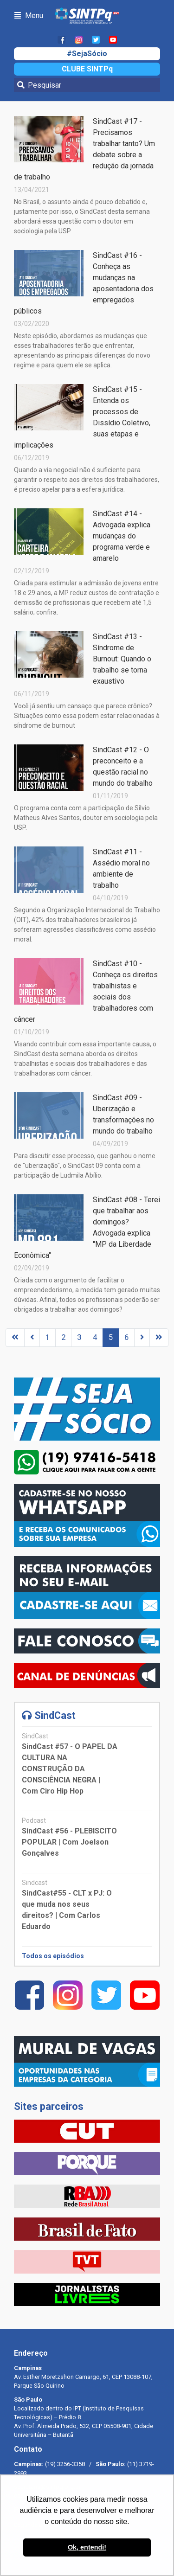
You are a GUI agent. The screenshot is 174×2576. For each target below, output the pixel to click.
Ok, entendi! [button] (87, 2547)
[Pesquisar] (87, 85)
